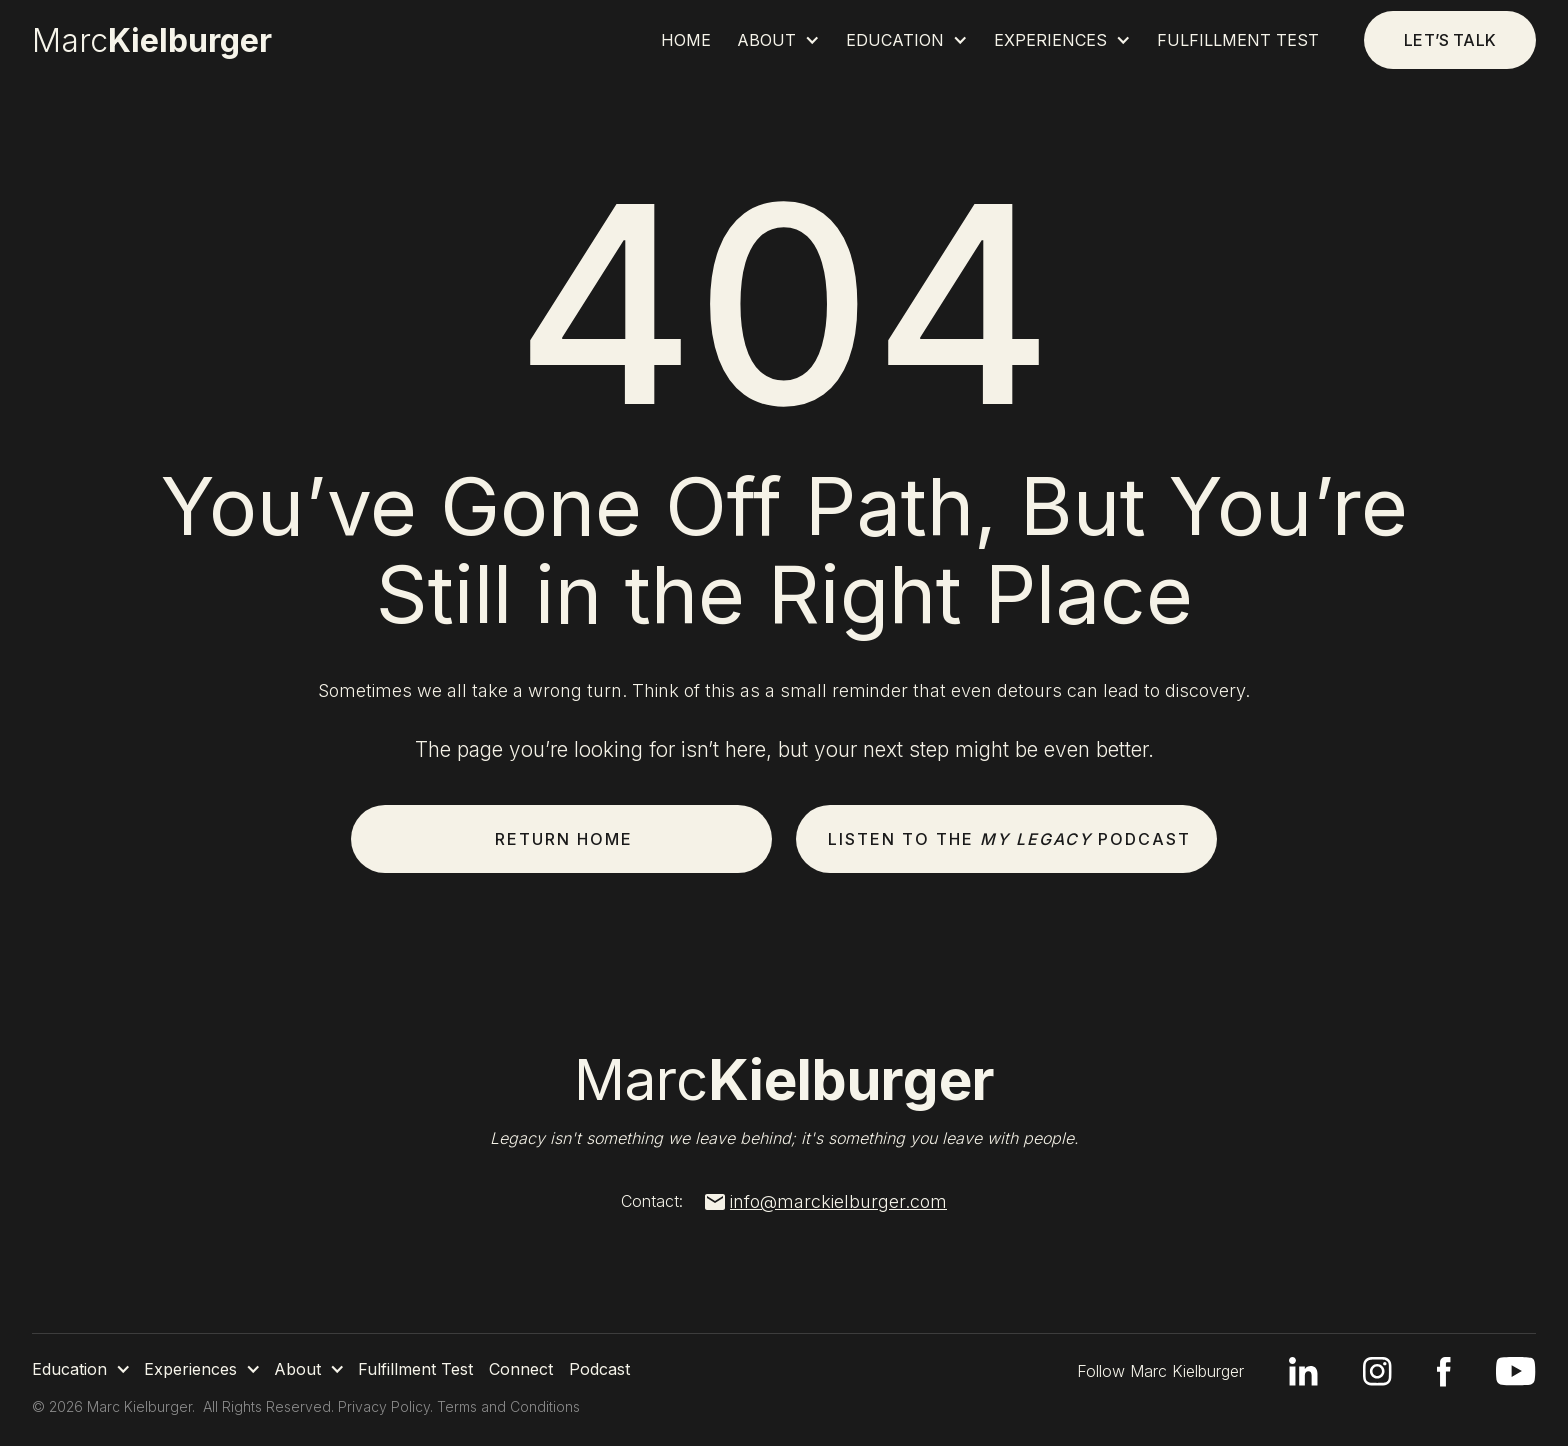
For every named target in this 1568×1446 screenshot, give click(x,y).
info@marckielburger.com (838, 1202)
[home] (167, 41)
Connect (521, 1369)
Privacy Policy (384, 1406)
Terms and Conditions (508, 1406)
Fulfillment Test (1238, 40)
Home (686, 40)
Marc (784, 1080)
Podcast (599, 1369)
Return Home (564, 839)
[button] (778, 40)
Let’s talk (1450, 40)
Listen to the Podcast (1009, 839)
